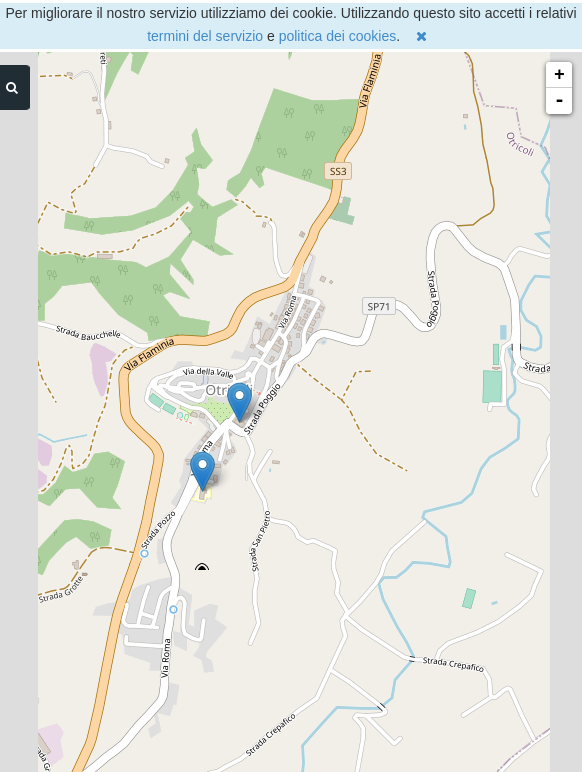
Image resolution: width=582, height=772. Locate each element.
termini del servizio (205, 36)
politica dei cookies (338, 36)
